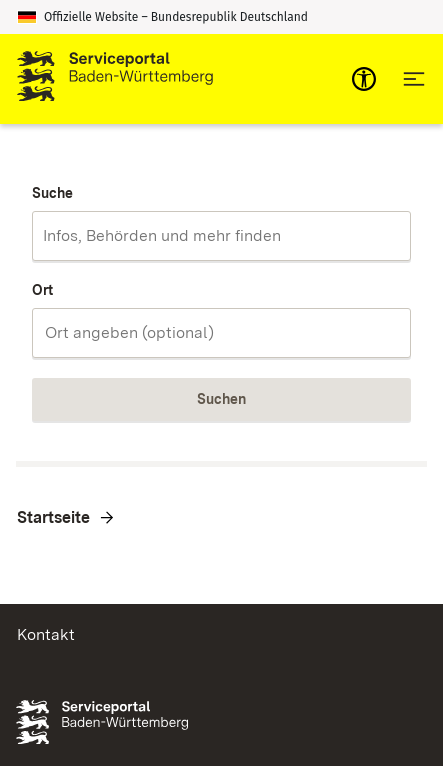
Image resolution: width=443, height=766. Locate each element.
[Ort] (221, 333)
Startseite (53, 517)
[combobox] (221, 236)
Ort (42, 290)
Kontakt (46, 634)
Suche (52, 193)
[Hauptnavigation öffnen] (414, 79)
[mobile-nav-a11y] (364, 79)
